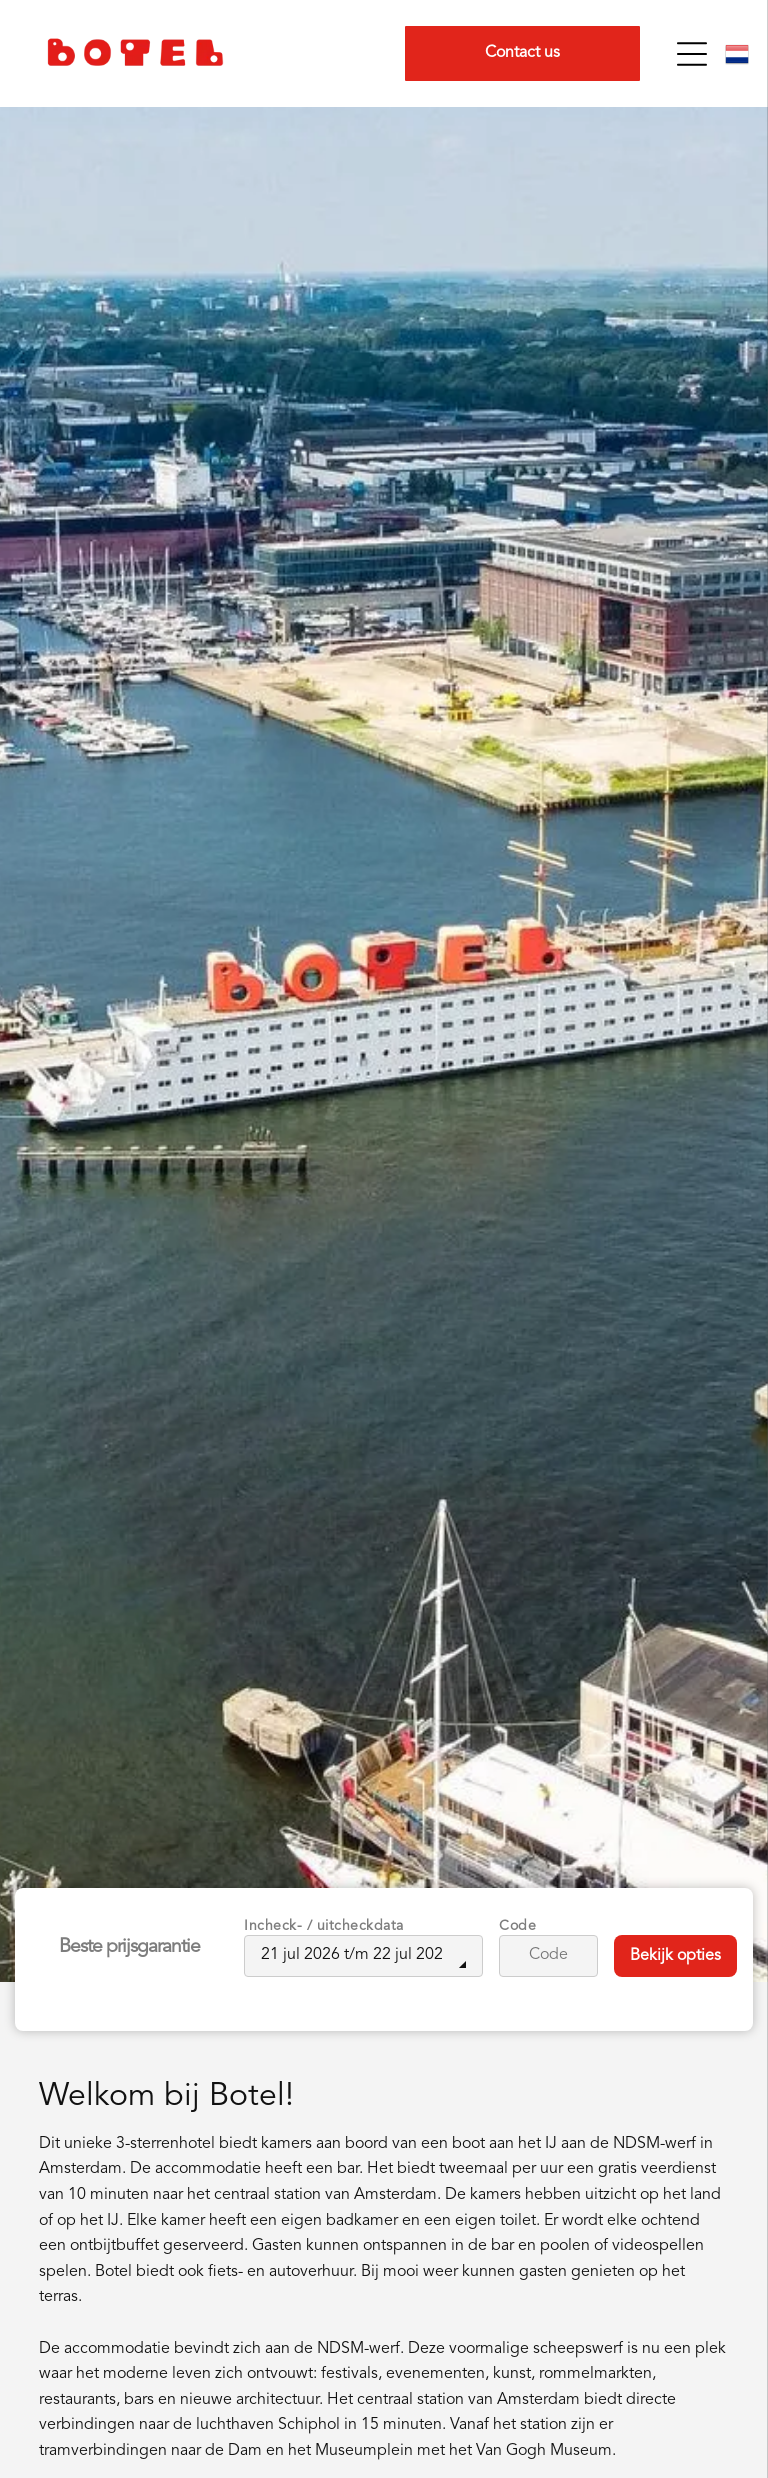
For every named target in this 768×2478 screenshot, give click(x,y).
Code (517, 1926)
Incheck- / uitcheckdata (324, 1926)
